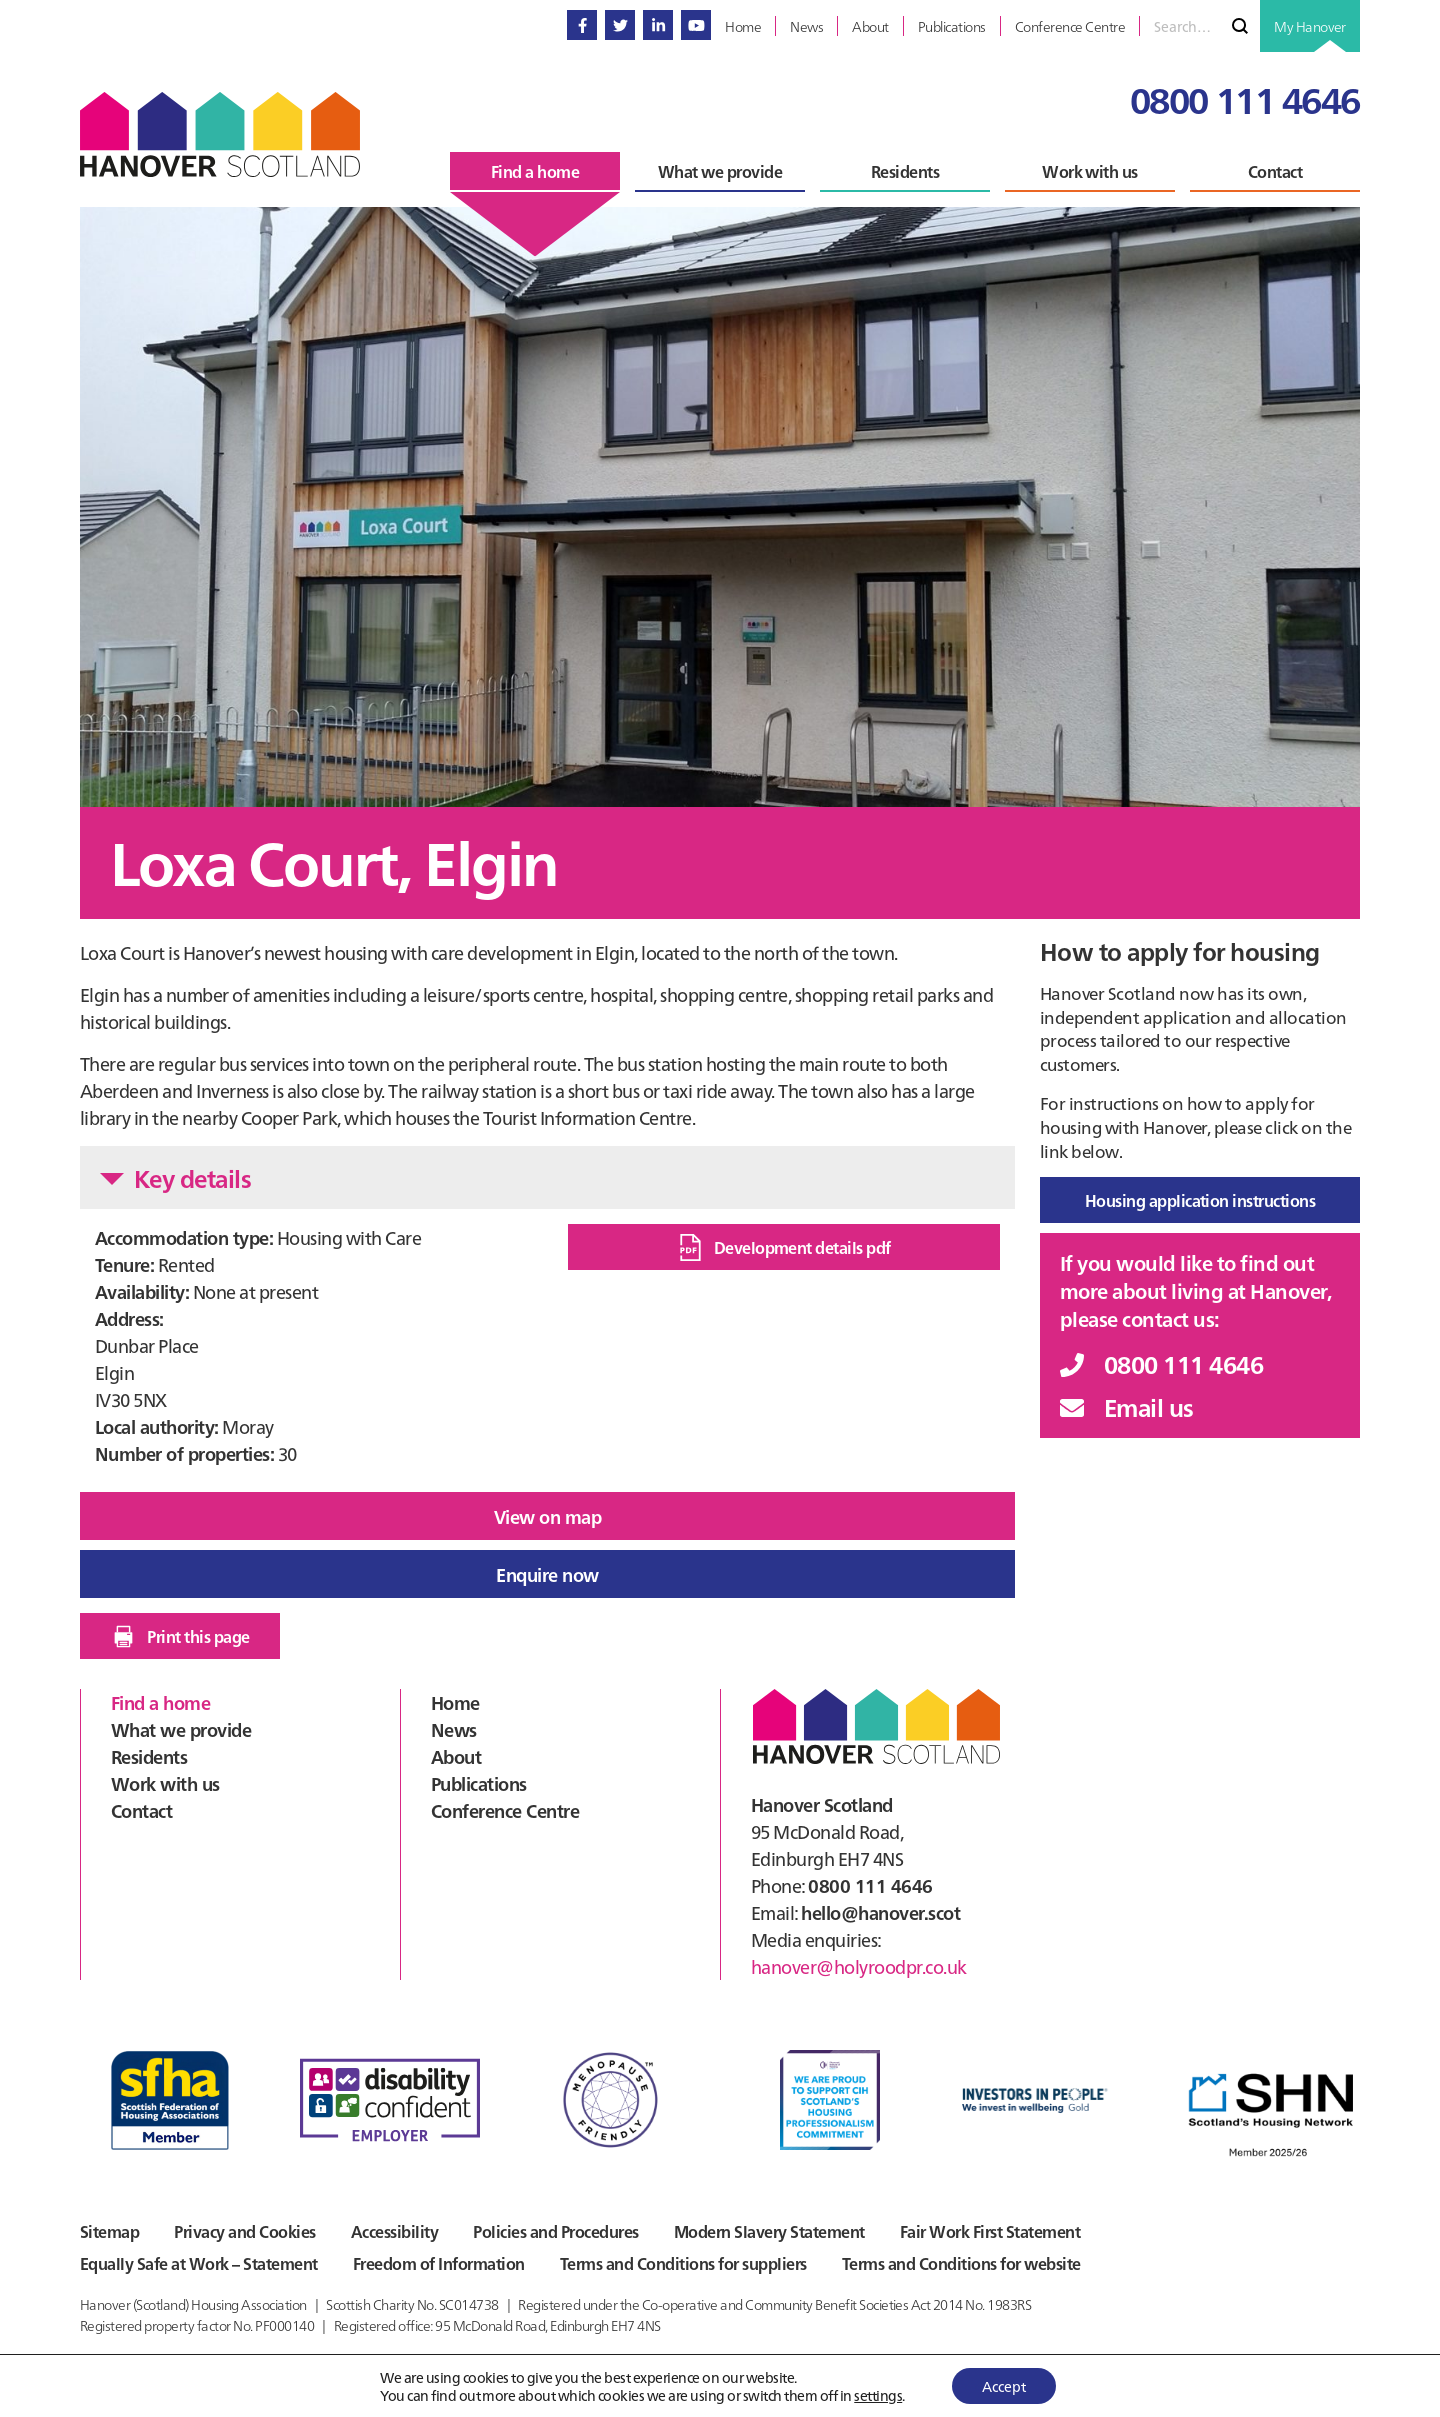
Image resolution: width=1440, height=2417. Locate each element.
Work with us (165, 1783)
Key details (175, 1177)
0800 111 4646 (1245, 98)
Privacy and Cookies (244, 2231)
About (456, 1756)
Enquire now (547, 1574)
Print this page (179, 1636)
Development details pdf (784, 1247)
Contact (141, 1810)
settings (878, 2395)
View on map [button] (547, 1516)
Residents (149, 1756)
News (454, 1729)
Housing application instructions (1200, 1200)
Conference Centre (505, 1810)
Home (455, 1702)
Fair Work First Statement (990, 2231)
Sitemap (109, 2231)
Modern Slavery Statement (769, 2231)
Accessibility (394, 2231)
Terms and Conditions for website (961, 2263)
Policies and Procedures (555, 2231)
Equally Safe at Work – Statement (199, 2263)
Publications (479, 1783)
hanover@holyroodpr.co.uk (859, 1966)
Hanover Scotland (220, 134)
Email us (1127, 1406)
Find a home (160, 1702)
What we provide (181, 1729)
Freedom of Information (439, 2263)
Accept (1004, 2386)
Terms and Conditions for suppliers (683, 2263)
